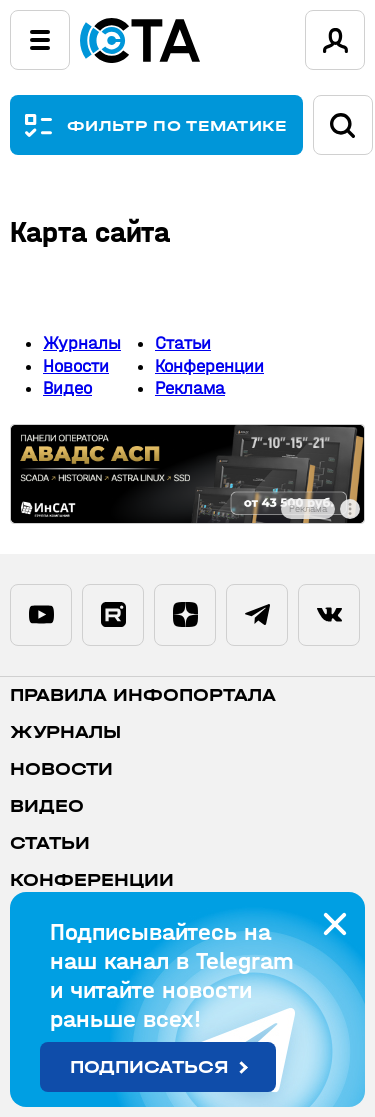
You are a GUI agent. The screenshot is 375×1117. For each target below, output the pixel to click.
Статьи (183, 343)
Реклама (190, 388)
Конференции (209, 366)
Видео (67, 388)
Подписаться (149, 1067)
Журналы (82, 343)
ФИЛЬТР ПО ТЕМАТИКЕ (177, 125)
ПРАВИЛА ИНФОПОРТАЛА (143, 695)
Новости (76, 366)
